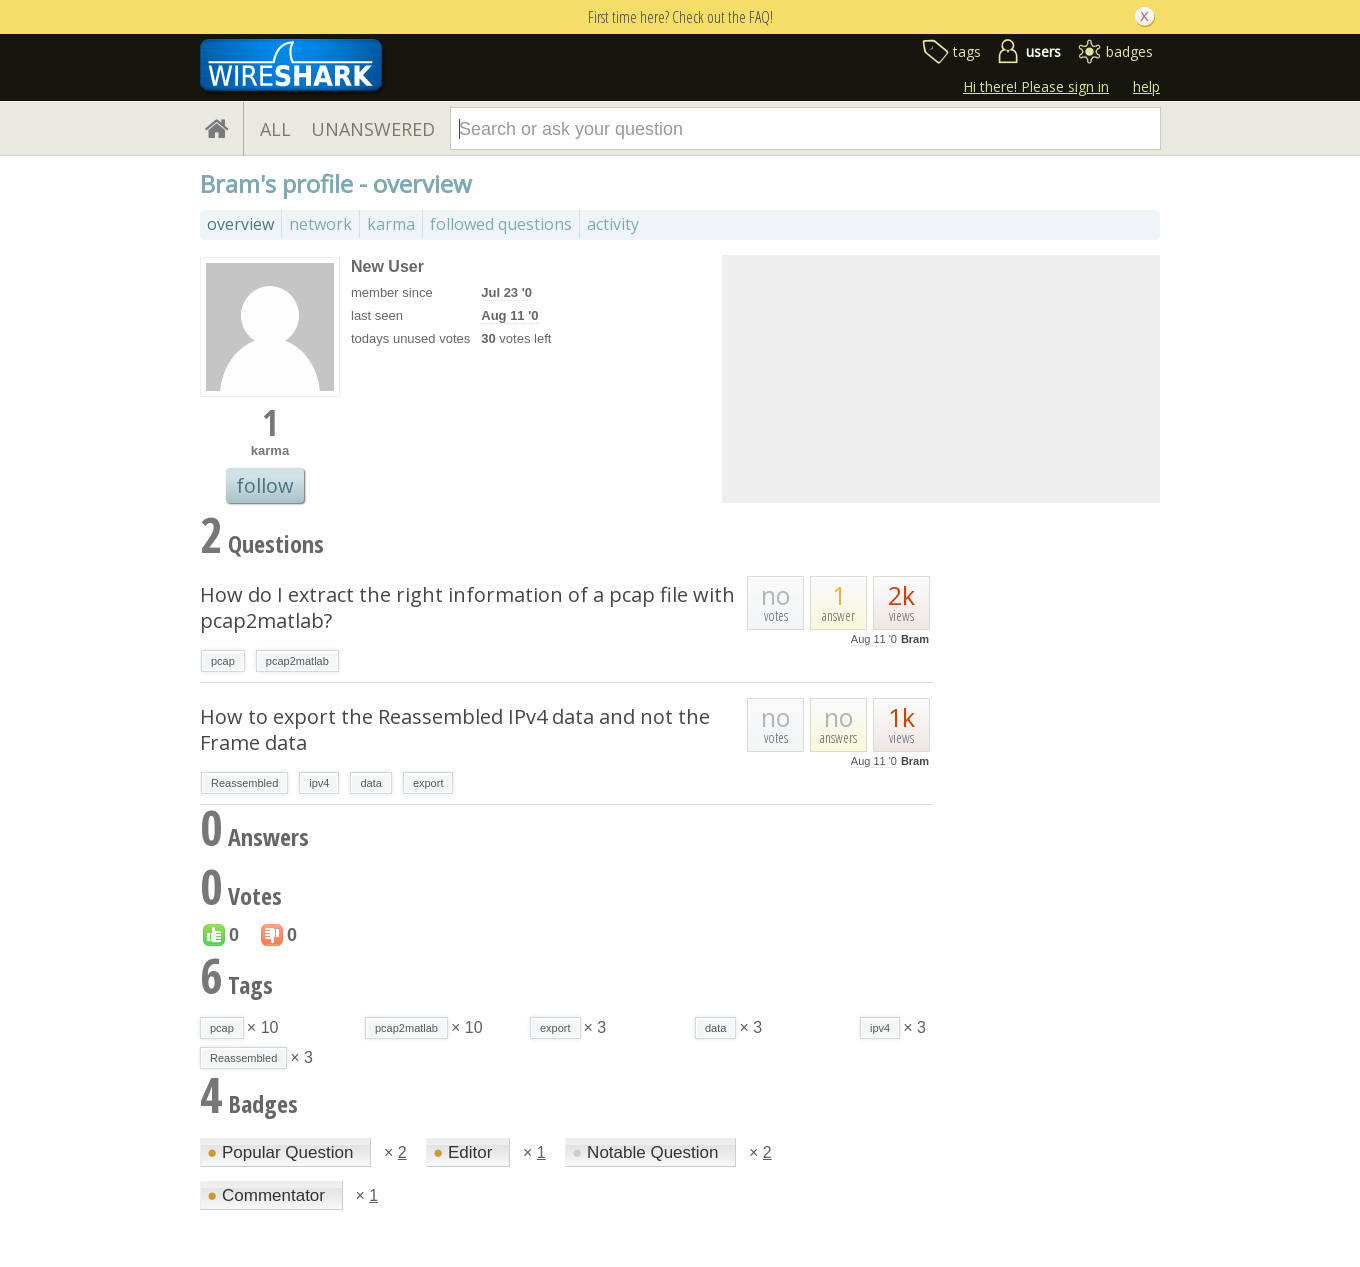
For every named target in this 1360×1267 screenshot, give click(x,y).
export (428, 783)
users (1043, 51)
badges (1129, 51)
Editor (465, 1152)
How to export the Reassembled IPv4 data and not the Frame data (455, 729)
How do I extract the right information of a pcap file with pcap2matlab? (467, 607)
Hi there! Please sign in (1036, 86)
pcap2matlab (297, 661)
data (370, 783)
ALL (275, 129)
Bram (915, 639)
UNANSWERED (373, 129)
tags (967, 51)
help (1146, 86)
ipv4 (319, 783)
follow (265, 485)
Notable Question (647, 1152)
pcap (223, 661)
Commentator (268, 1195)
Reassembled (244, 783)
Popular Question (282, 1152)
